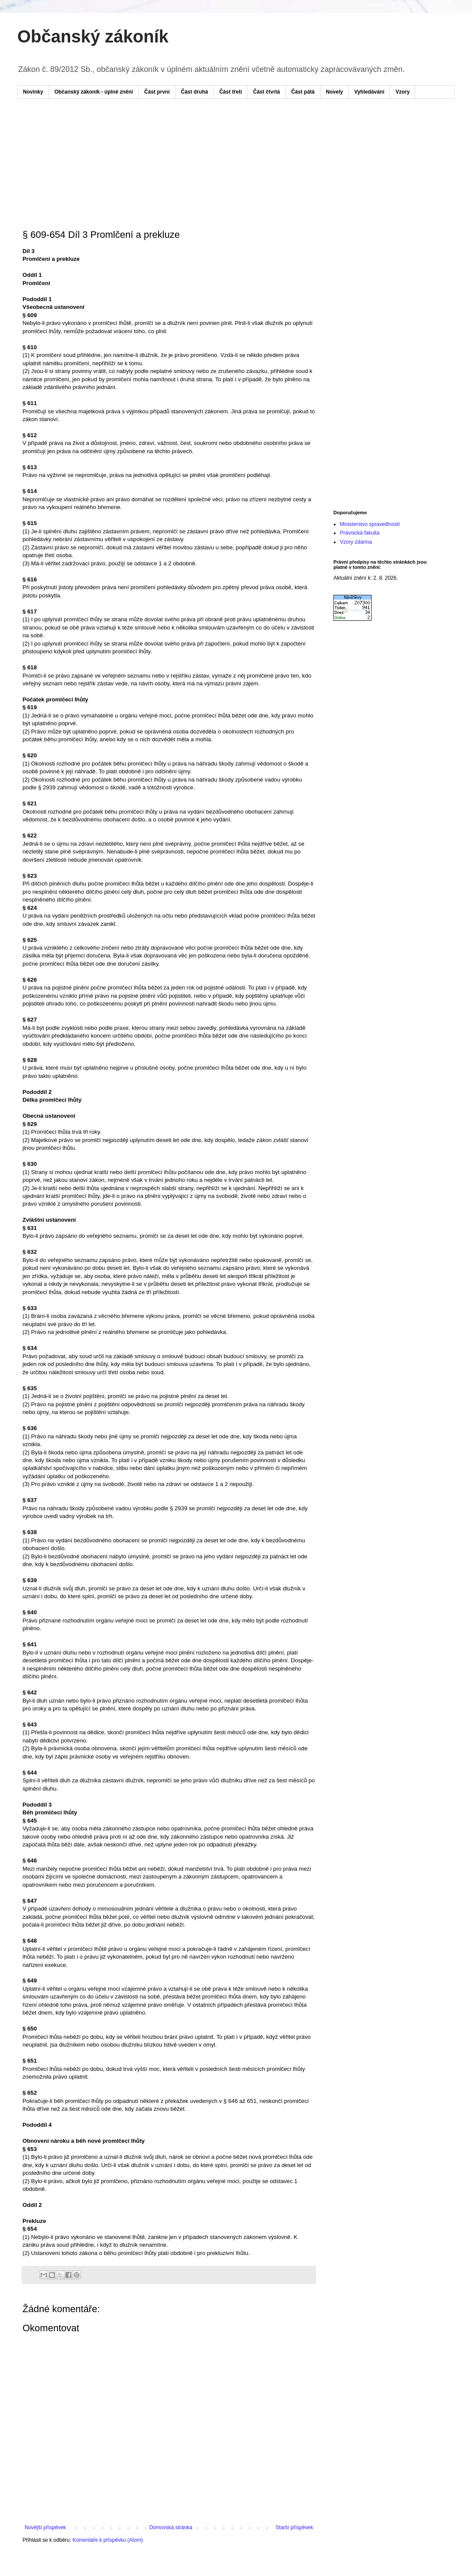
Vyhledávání (369, 92)
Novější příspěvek (45, 2527)
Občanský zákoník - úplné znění (94, 92)
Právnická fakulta (359, 533)
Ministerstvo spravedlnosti (370, 524)
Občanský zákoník (92, 36)
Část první (157, 92)
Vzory (402, 92)
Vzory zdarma (356, 542)
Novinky (33, 92)
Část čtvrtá (266, 92)
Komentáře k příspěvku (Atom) (107, 2540)
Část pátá (303, 92)
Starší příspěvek (294, 2527)
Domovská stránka (170, 2527)
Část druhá (194, 92)
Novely (334, 92)
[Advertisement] (188, 131)
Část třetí (230, 92)
